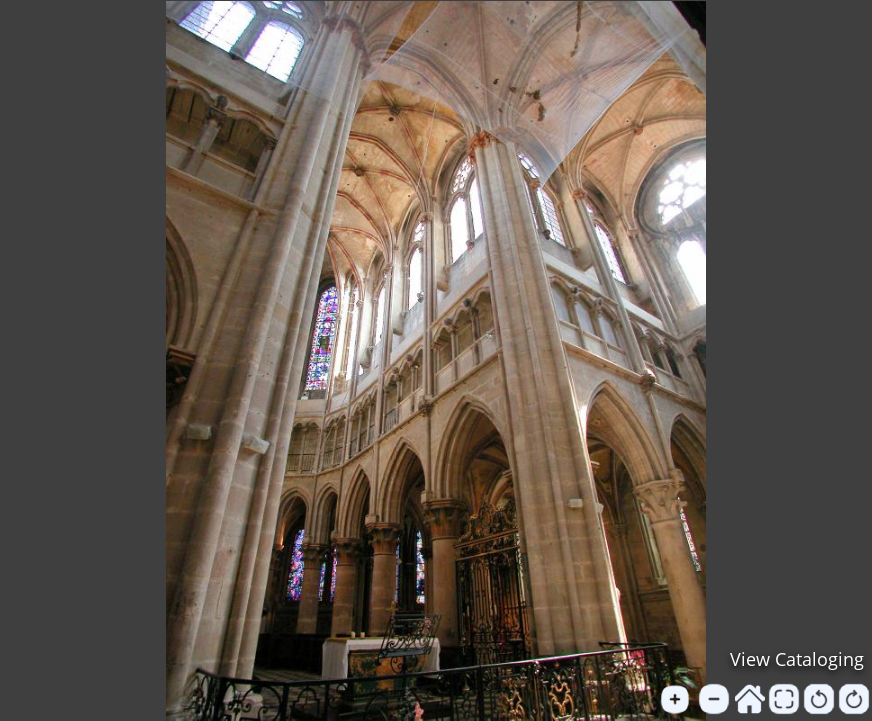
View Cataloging (797, 659)
